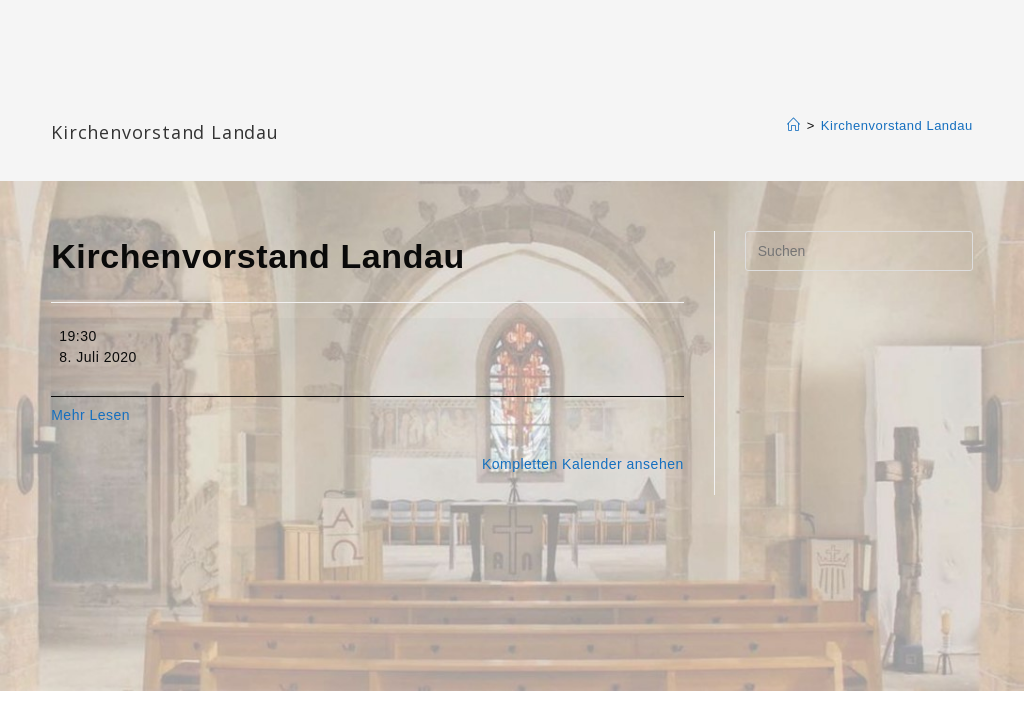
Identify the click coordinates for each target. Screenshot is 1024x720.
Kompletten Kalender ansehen (583, 464)
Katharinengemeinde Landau (222, 99)
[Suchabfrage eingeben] (859, 251)
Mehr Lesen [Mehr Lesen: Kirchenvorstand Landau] (90, 415)
